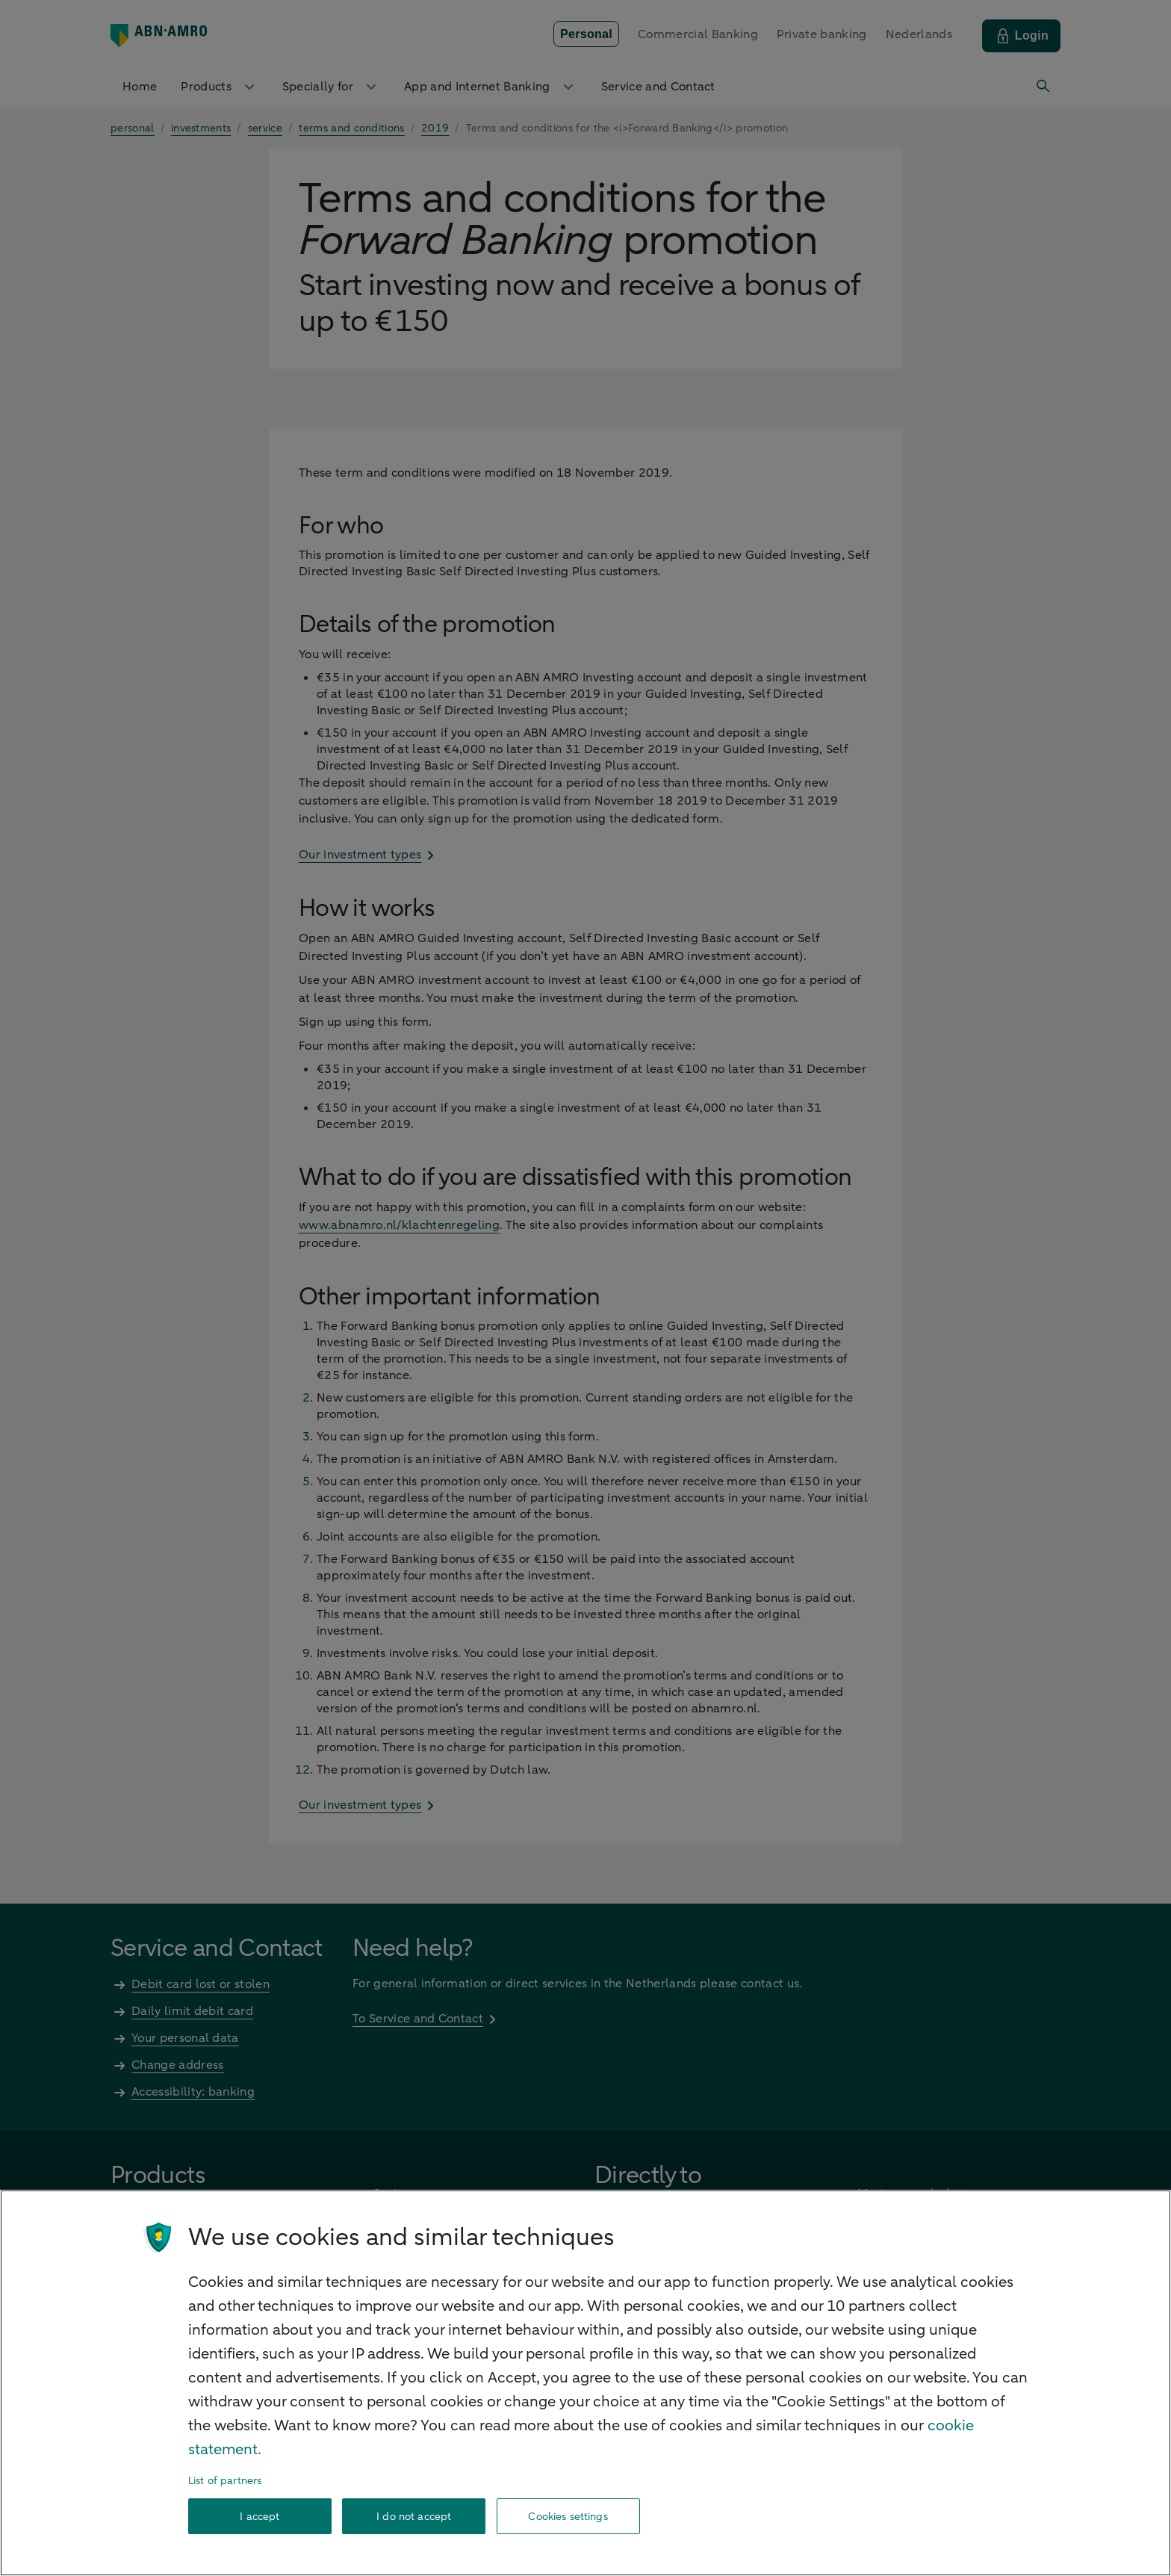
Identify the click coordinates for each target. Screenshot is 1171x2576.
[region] (585, 2383)
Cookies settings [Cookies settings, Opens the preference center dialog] (567, 2517)
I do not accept (413, 2517)
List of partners (224, 2481)
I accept (259, 2517)
